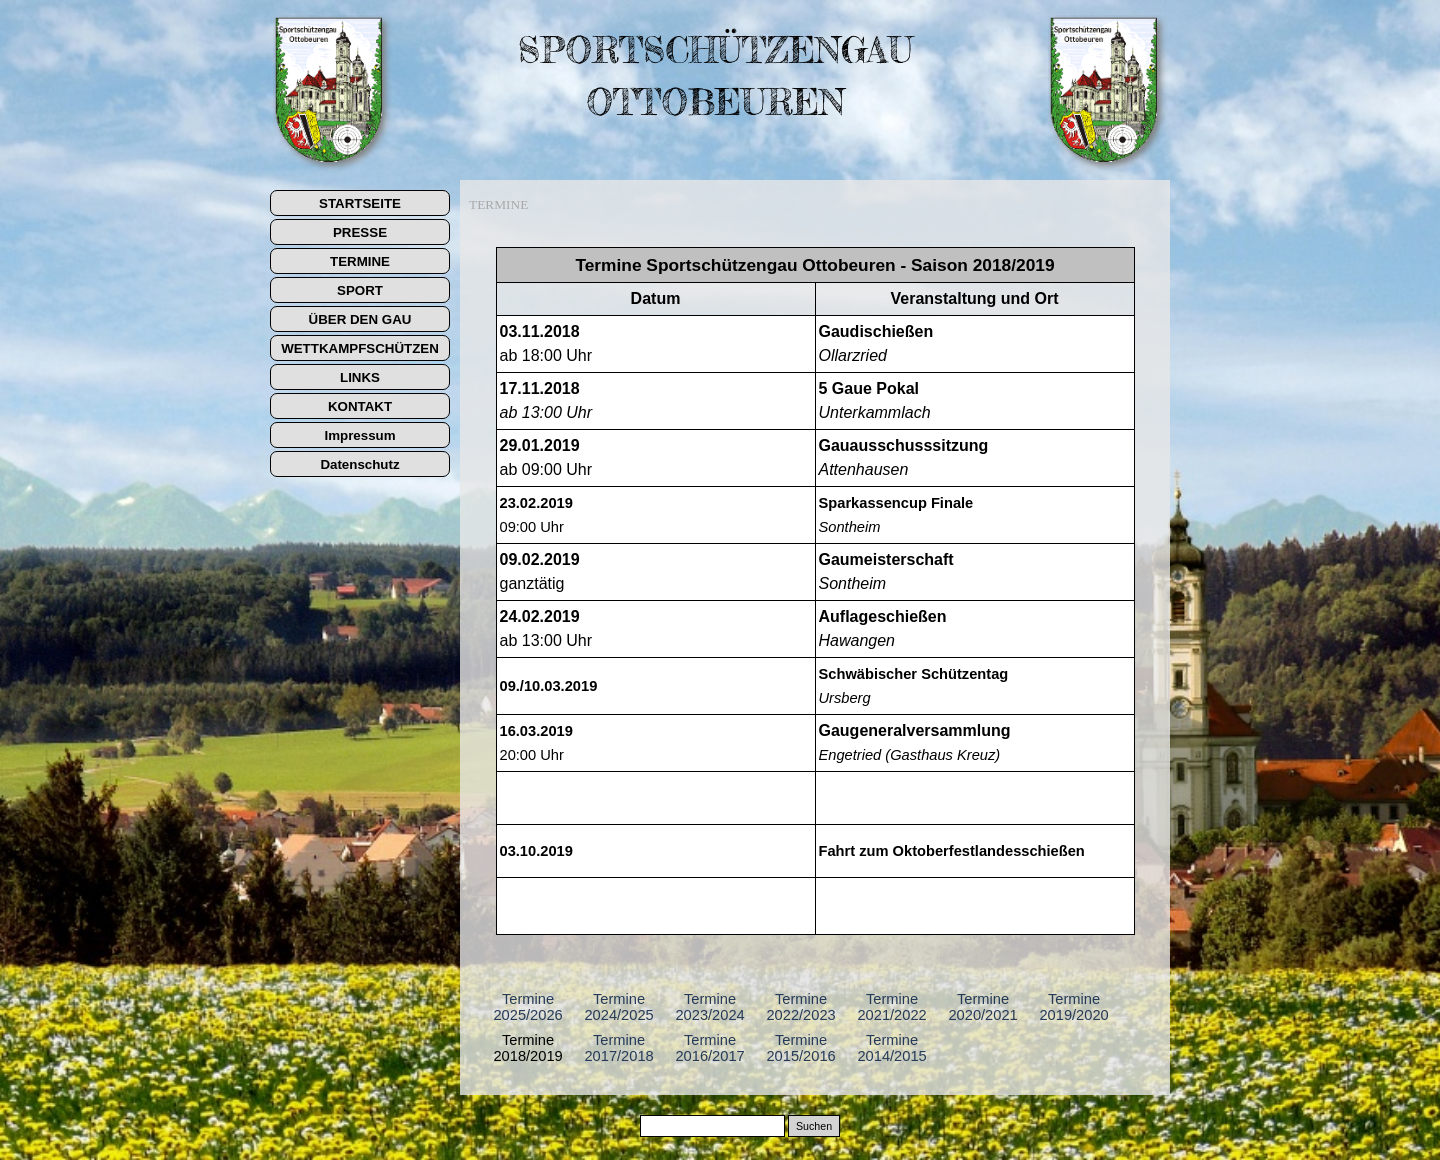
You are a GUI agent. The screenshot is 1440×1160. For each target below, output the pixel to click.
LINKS (360, 377)
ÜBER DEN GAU (360, 319)
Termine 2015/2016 (800, 1048)
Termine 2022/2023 (800, 1007)
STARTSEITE (360, 203)
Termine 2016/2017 (709, 1048)
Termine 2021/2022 (891, 1007)
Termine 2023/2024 (709, 1007)
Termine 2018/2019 (527, 1048)
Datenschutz (359, 464)
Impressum (359, 435)
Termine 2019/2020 (1073, 1007)
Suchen (814, 1126)
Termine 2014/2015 (891, 1048)
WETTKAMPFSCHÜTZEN (360, 348)
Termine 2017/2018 (618, 1048)
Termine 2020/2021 (982, 1007)
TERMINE (360, 261)
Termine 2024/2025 (618, 1007)
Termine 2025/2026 (527, 1007)
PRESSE (360, 232)
